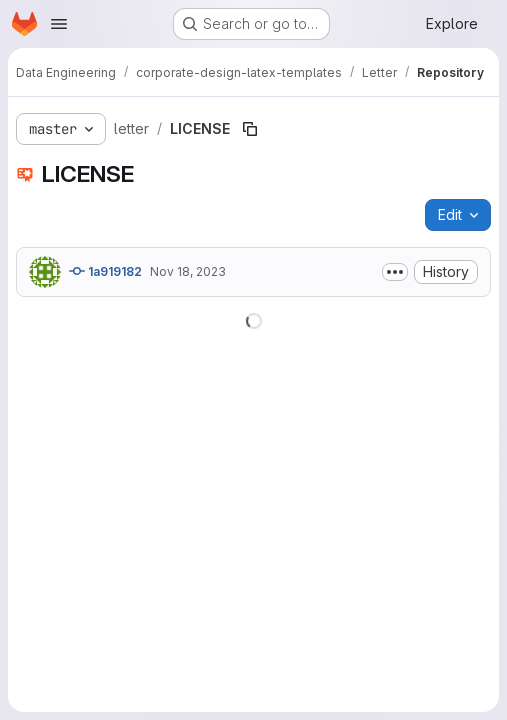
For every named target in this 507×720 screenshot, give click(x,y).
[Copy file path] (250, 129)
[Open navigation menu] (59, 24)
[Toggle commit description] (395, 272)
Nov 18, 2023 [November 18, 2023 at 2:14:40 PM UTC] (188, 271)
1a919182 (105, 271)
